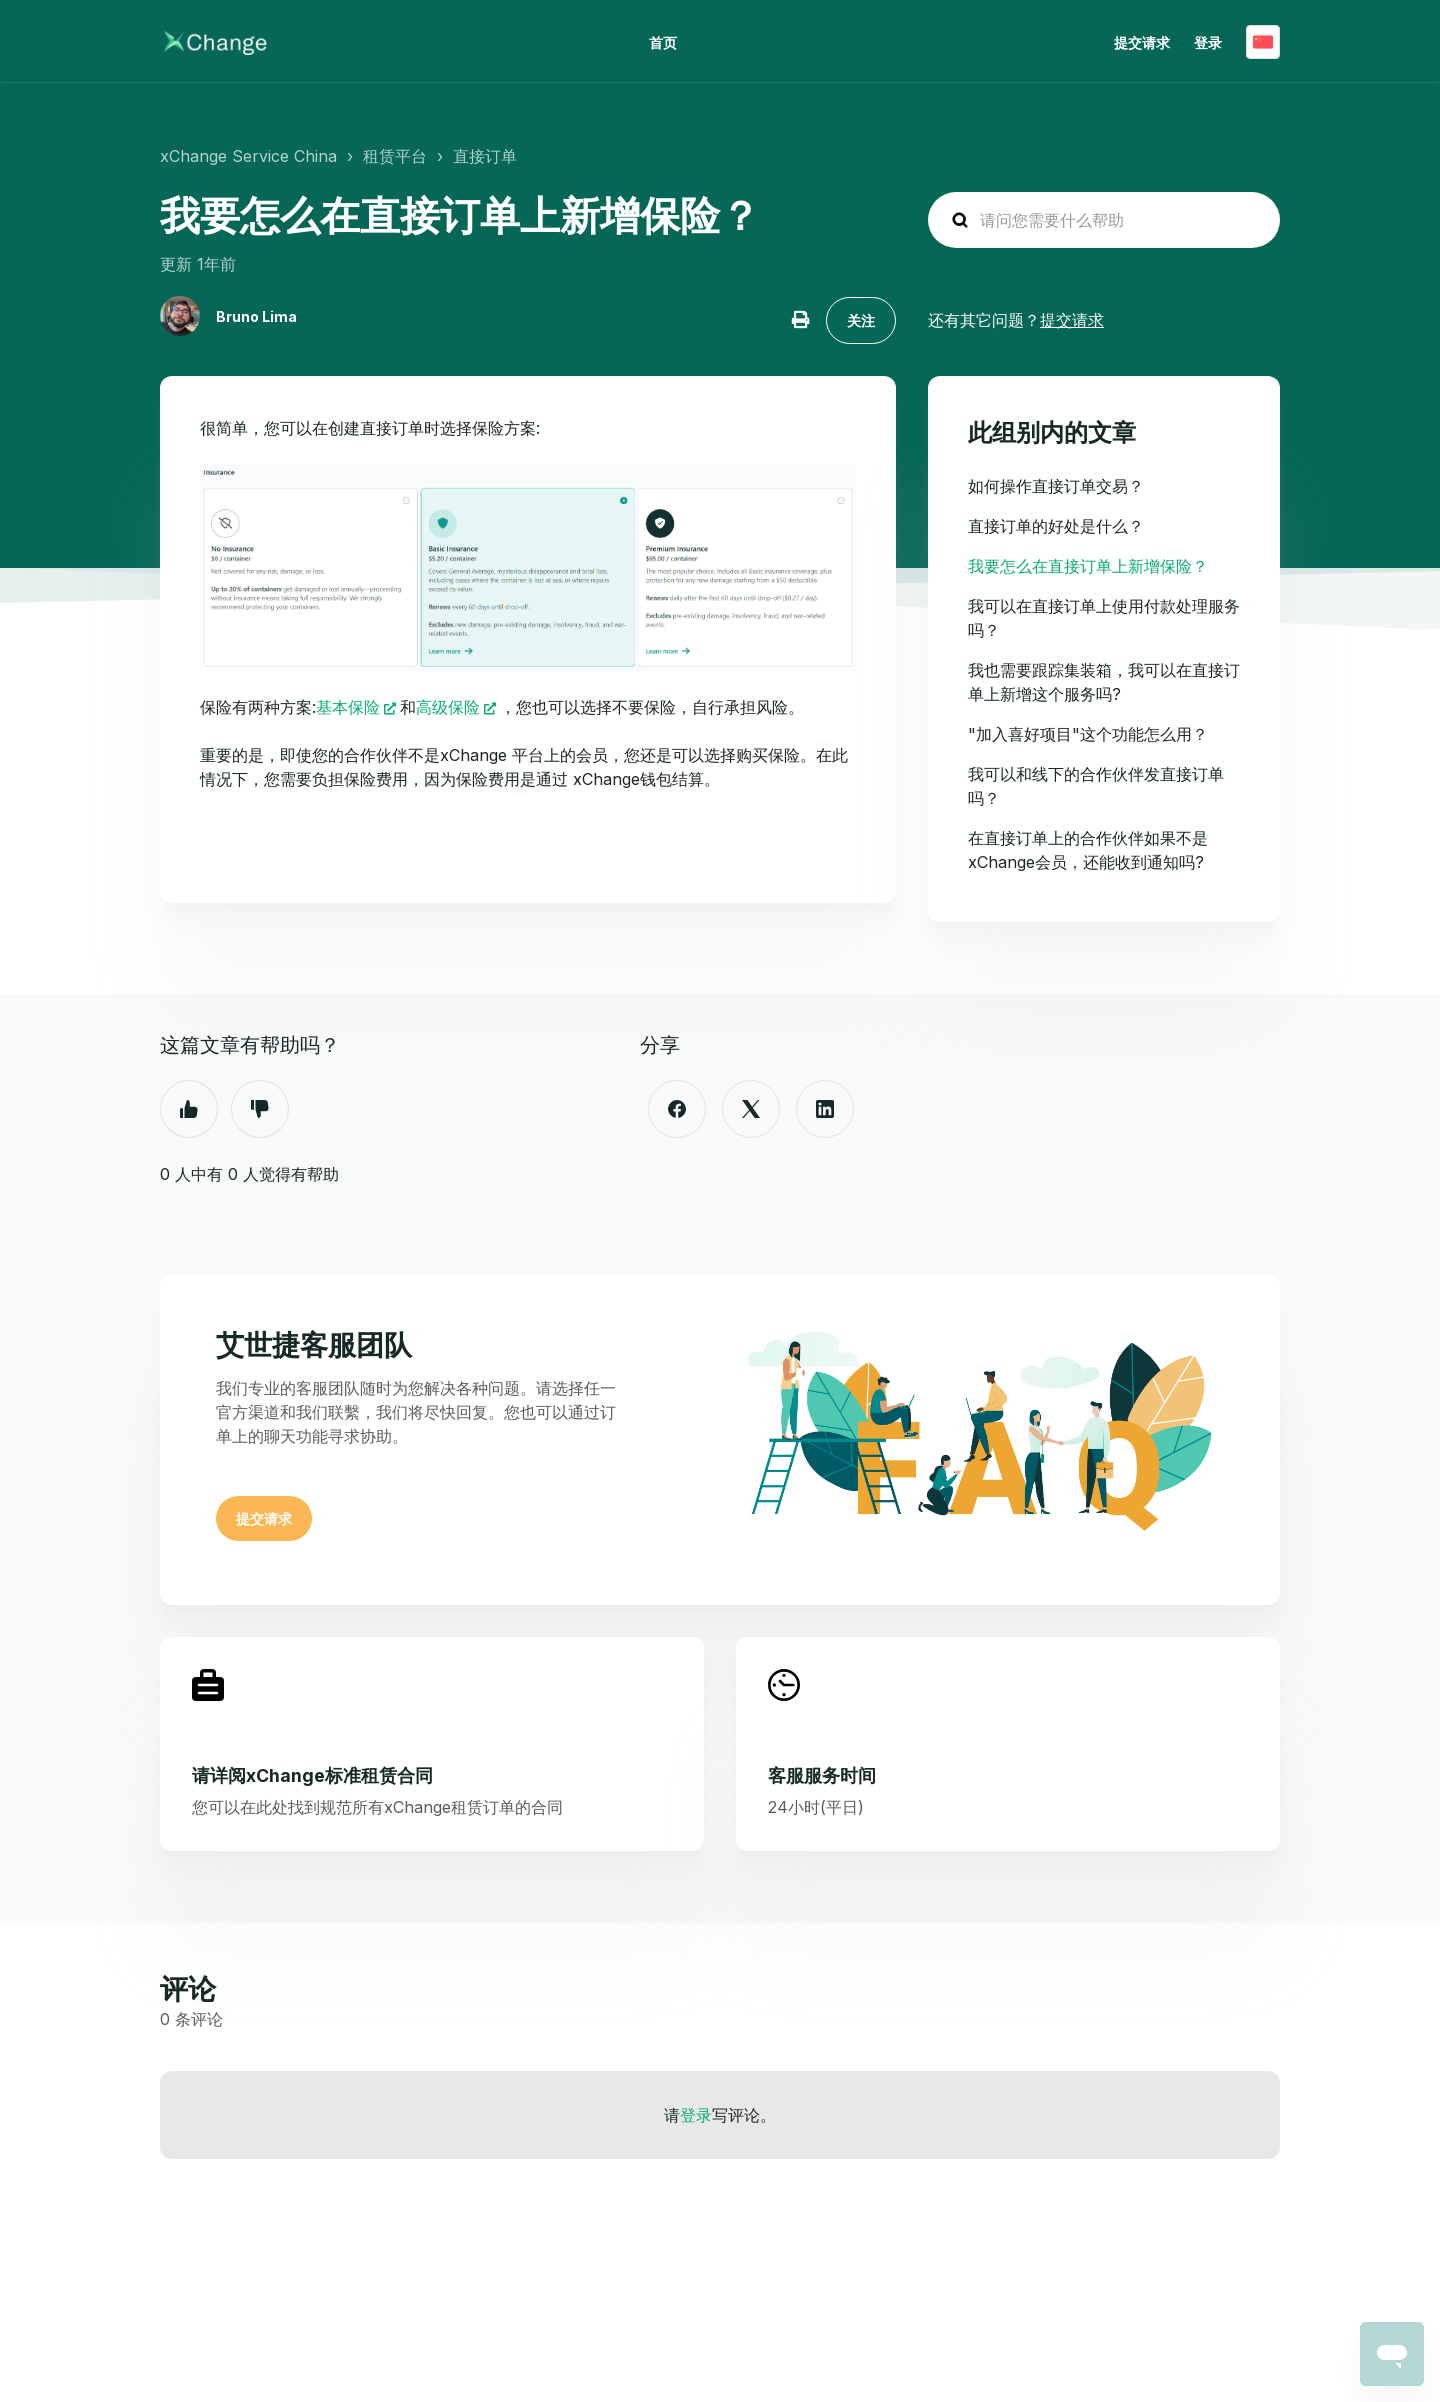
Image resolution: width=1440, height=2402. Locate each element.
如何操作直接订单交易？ (1056, 486)
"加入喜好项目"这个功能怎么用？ (1088, 734)
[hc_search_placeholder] (1104, 220)
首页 (663, 42)
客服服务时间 (822, 1775)
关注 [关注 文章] (861, 320)
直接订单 (485, 156)
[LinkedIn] (825, 1109)
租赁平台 (395, 156)
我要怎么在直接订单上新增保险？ (1088, 566)
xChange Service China (248, 156)
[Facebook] (677, 1109)
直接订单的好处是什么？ (1056, 526)
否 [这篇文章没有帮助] (260, 1109)
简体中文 (1263, 42)
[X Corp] (751, 1109)
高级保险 (448, 707)
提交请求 (1142, 42)
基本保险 (348, 707)
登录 (696, 2115)
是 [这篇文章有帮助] (189, 1109)
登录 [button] (1208, 42)
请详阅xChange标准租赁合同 (312, 1775)
